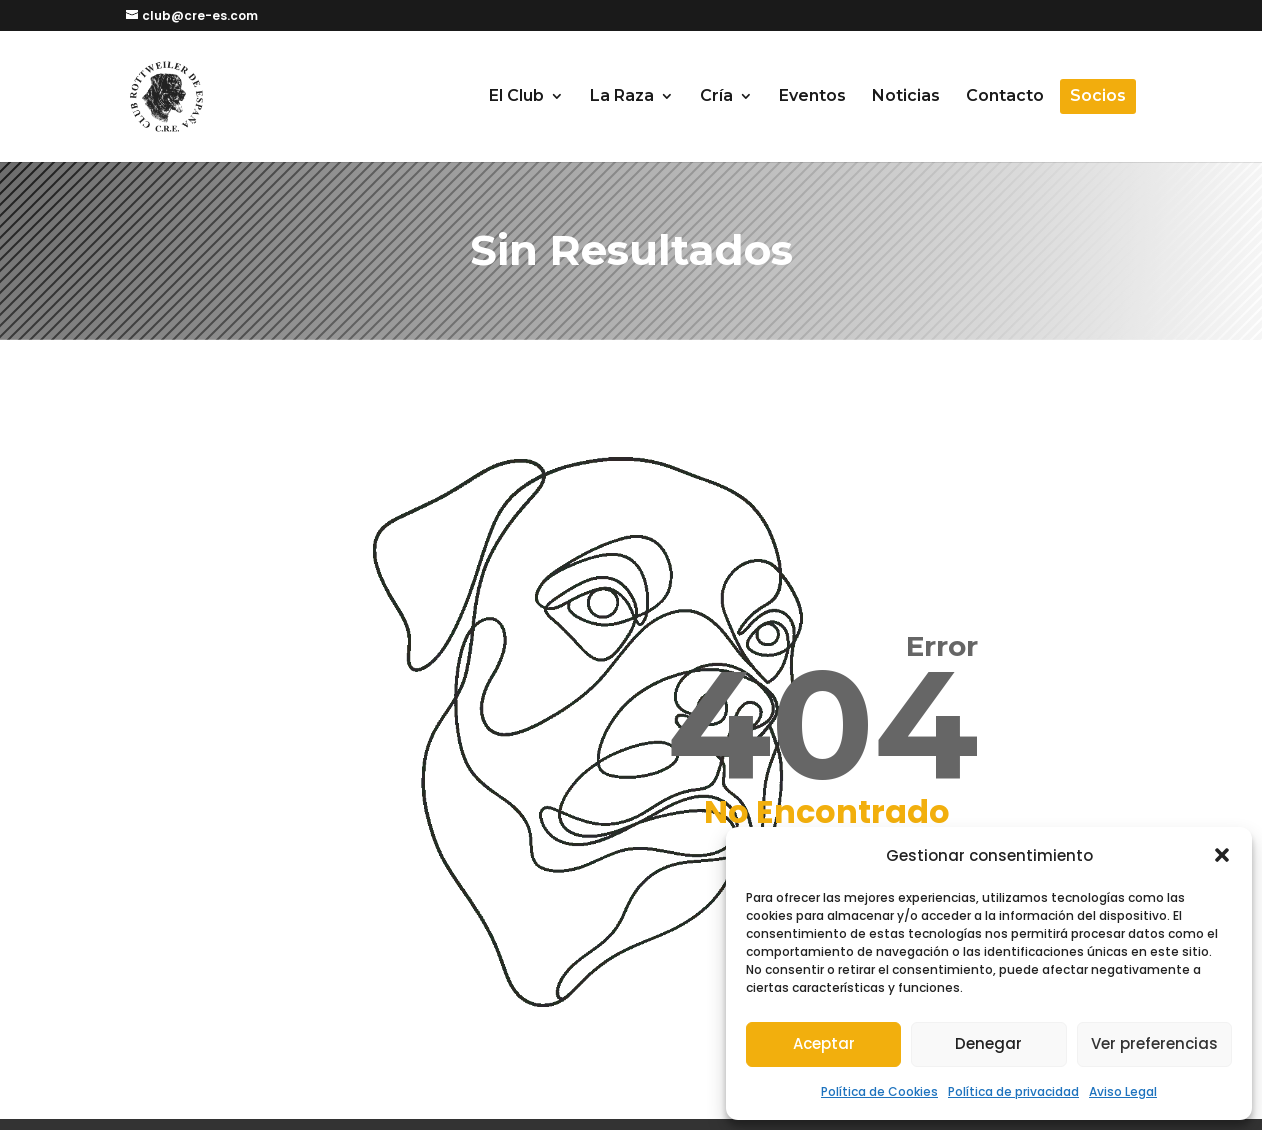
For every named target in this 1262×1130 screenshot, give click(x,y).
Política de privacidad (1013, 1091)
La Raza (622, 97)
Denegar (988, 1043)
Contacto (1005, 97)
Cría (716, 97)
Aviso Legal (1123, 1091)
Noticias (906, 97)
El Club (516, 97)
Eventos (812, 97)
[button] (1222, 855)
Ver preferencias (1154, 1043)
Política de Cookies (879, 1091)
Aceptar (824, 1043)
